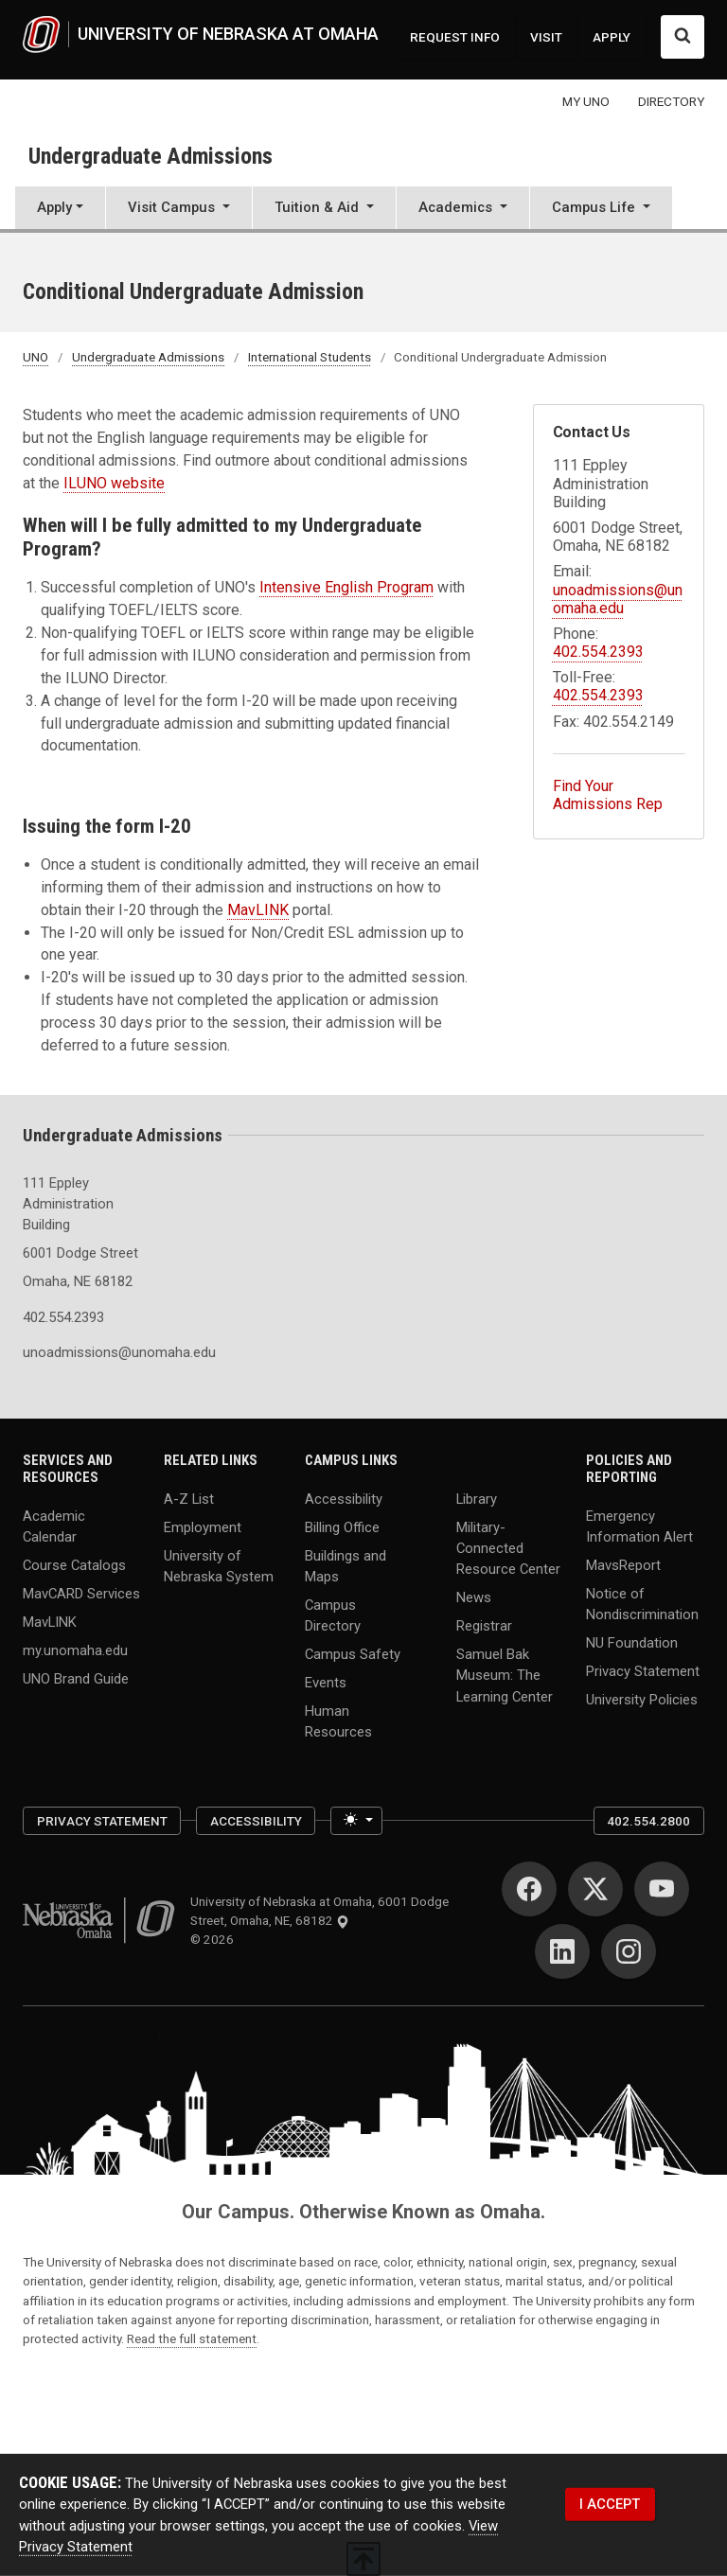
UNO (35, 356)
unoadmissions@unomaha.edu (618, 599)
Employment (202, 1527)
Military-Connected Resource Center (508, 1548)
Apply (54, 207)
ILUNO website (114, 483)
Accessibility (343, 1499)
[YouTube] (661, 1888)
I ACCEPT (609, 2504)
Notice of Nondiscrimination (642, 1603)
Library (476, 1499)
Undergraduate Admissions (150, 156)
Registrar (484, 1625)
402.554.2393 (598, 652)
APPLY (611, 36)
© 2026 (214, 1939)
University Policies (642, 1698)
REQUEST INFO (455, 36)
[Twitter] (595, 1888)
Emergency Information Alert (639, 1525)
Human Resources (338, 1720)
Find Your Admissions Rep (608, 795)
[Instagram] (628, 1951)
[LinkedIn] (562, 1951)
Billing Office (342, 1527)
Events (325, 1682)
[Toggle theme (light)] (356, 1821)
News (473, 1597)
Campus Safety (352, 1654)
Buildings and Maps (345, 1565)
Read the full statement (192, 2338)
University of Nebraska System (219, 1565)
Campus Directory (333, 1615)
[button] (179, 209)
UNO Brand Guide (76, 1677)
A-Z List (189, 1499)
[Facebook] (529, 1888)
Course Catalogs (74, 1565)
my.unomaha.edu (75, 1649)
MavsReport (623, 1565)
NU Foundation (632, 1642)
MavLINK (258, 910)
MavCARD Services (81, 1592)
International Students (309, 356)
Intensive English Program (346, 587)
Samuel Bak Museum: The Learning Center (504, 1675)
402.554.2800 (648, 1820)
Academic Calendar (54, 1525)
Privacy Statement (643, 1670)
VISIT (546, 36)
